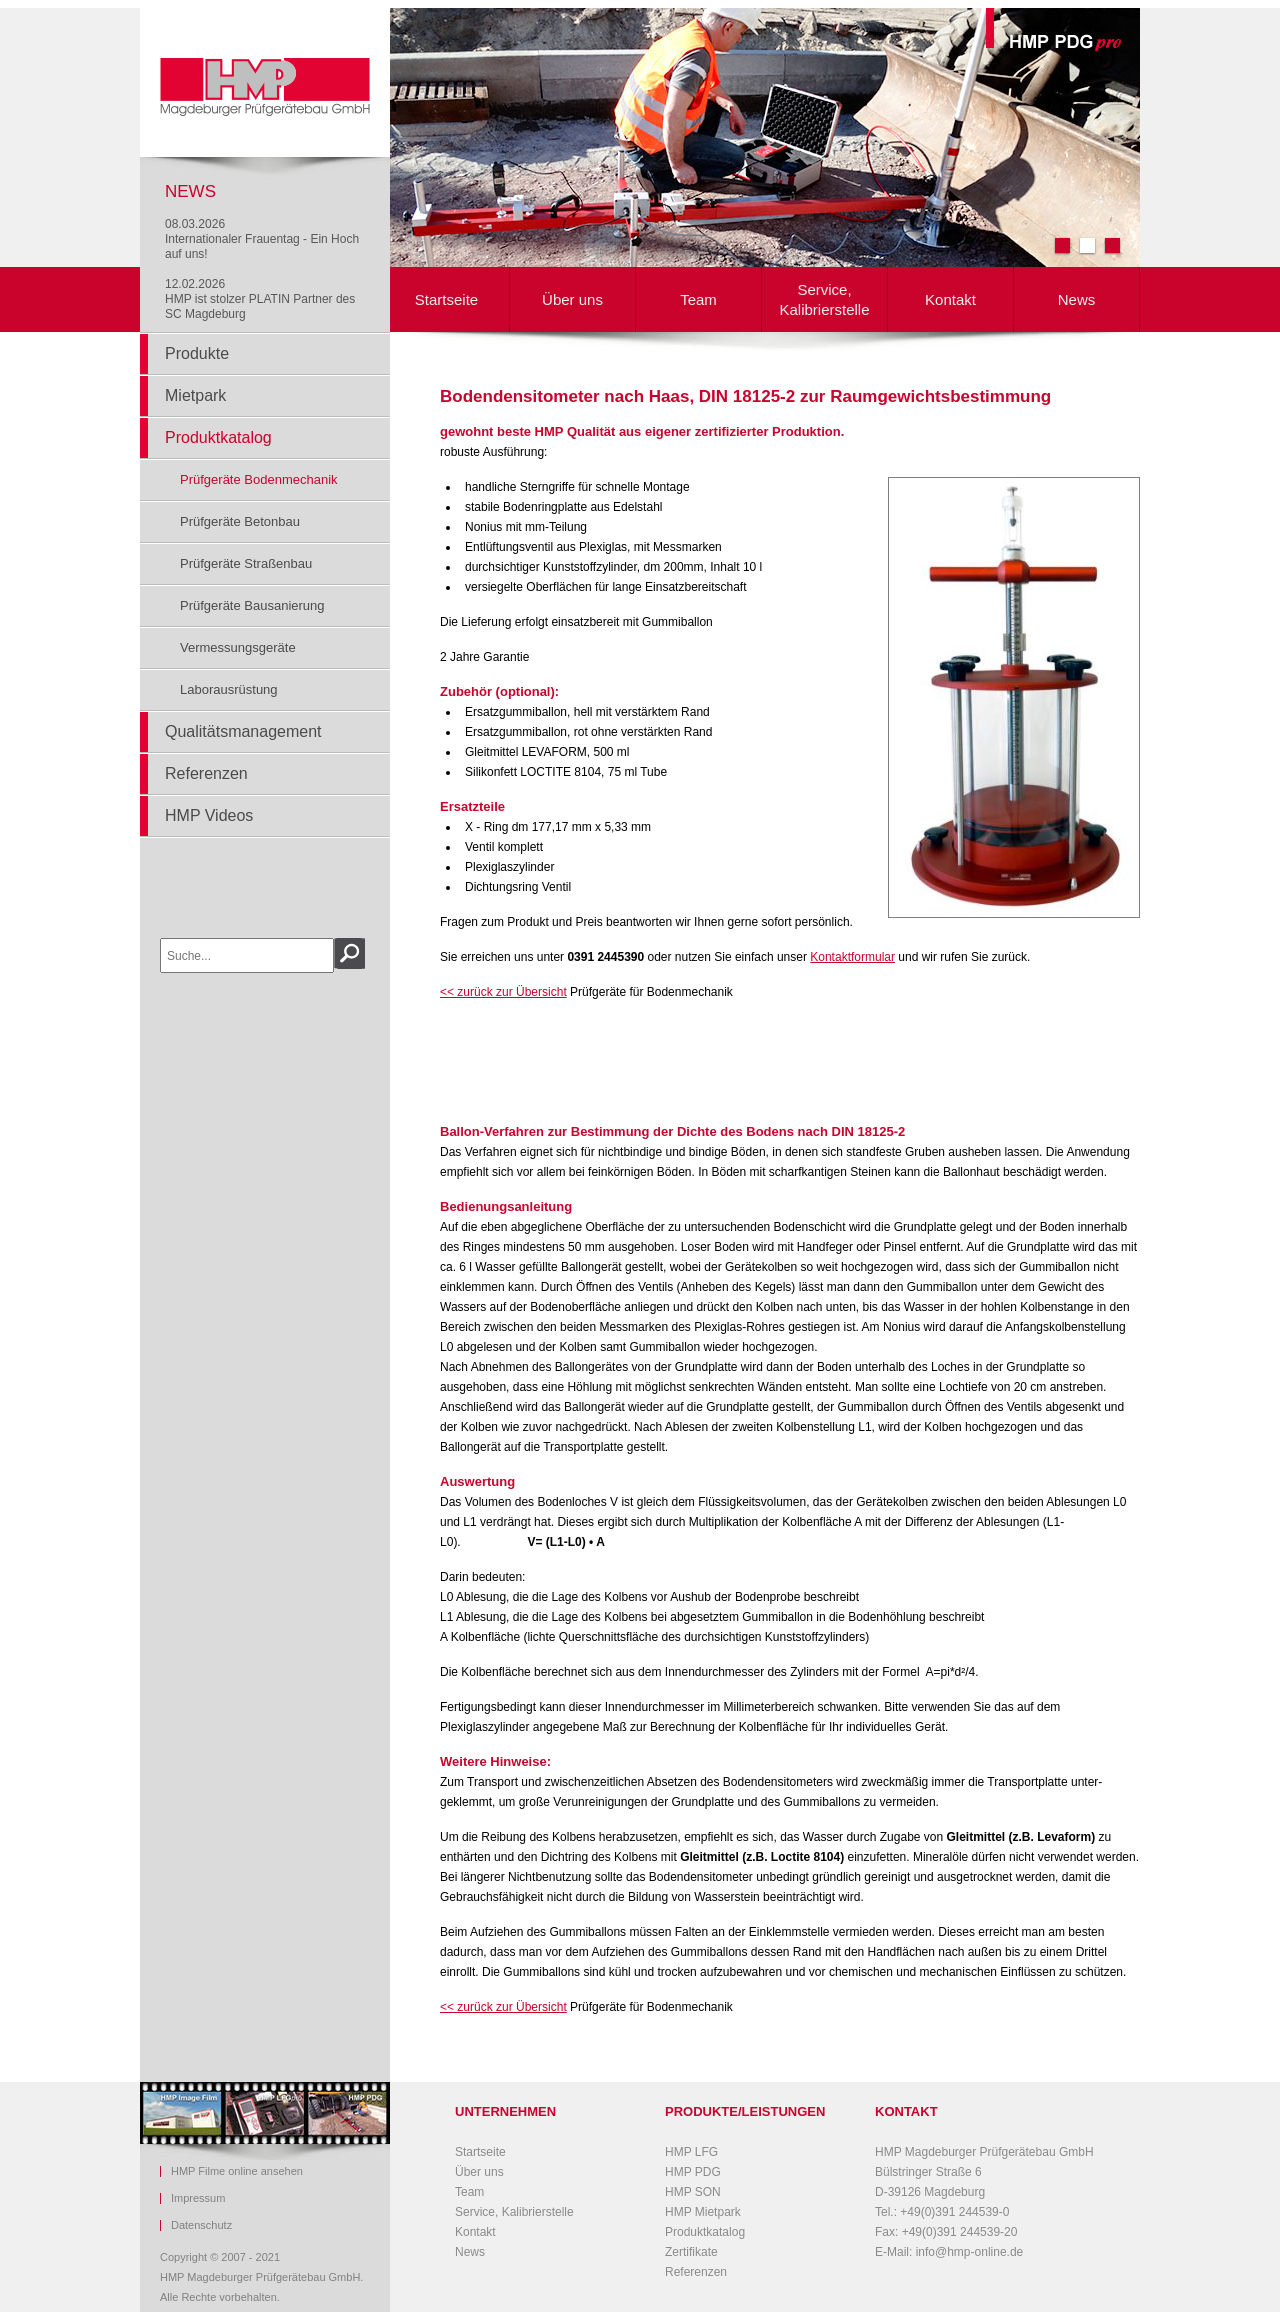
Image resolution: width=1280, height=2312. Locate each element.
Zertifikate (691, 2252)
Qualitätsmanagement (243, 731)
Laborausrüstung (229, 689)
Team (698, 299)
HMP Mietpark (703, 2212)
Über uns (572, 299)
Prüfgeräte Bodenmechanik (259, 479)
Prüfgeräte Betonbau (240, 521)
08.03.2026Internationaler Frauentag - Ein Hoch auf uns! (262, 239)
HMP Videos (209, 815)
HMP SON (693, 2192)
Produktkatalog (218, 437)
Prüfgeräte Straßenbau (246, 563)
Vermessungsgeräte (238, 647)
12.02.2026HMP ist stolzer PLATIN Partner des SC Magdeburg (260, 299)
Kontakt (950, 299)
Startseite (446, 299)
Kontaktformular (852, 957)
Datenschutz (201, 2225)
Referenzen (206, 773)
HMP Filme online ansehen (237, 2171)
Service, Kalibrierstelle (824, 299)
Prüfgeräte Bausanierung (252, 605)
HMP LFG (691, 2152)
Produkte (197, 353)
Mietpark (195, 395)
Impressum (198, 2198)
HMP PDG (693, 2172)
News (1077, 299)
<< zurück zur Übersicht (503, 992)
